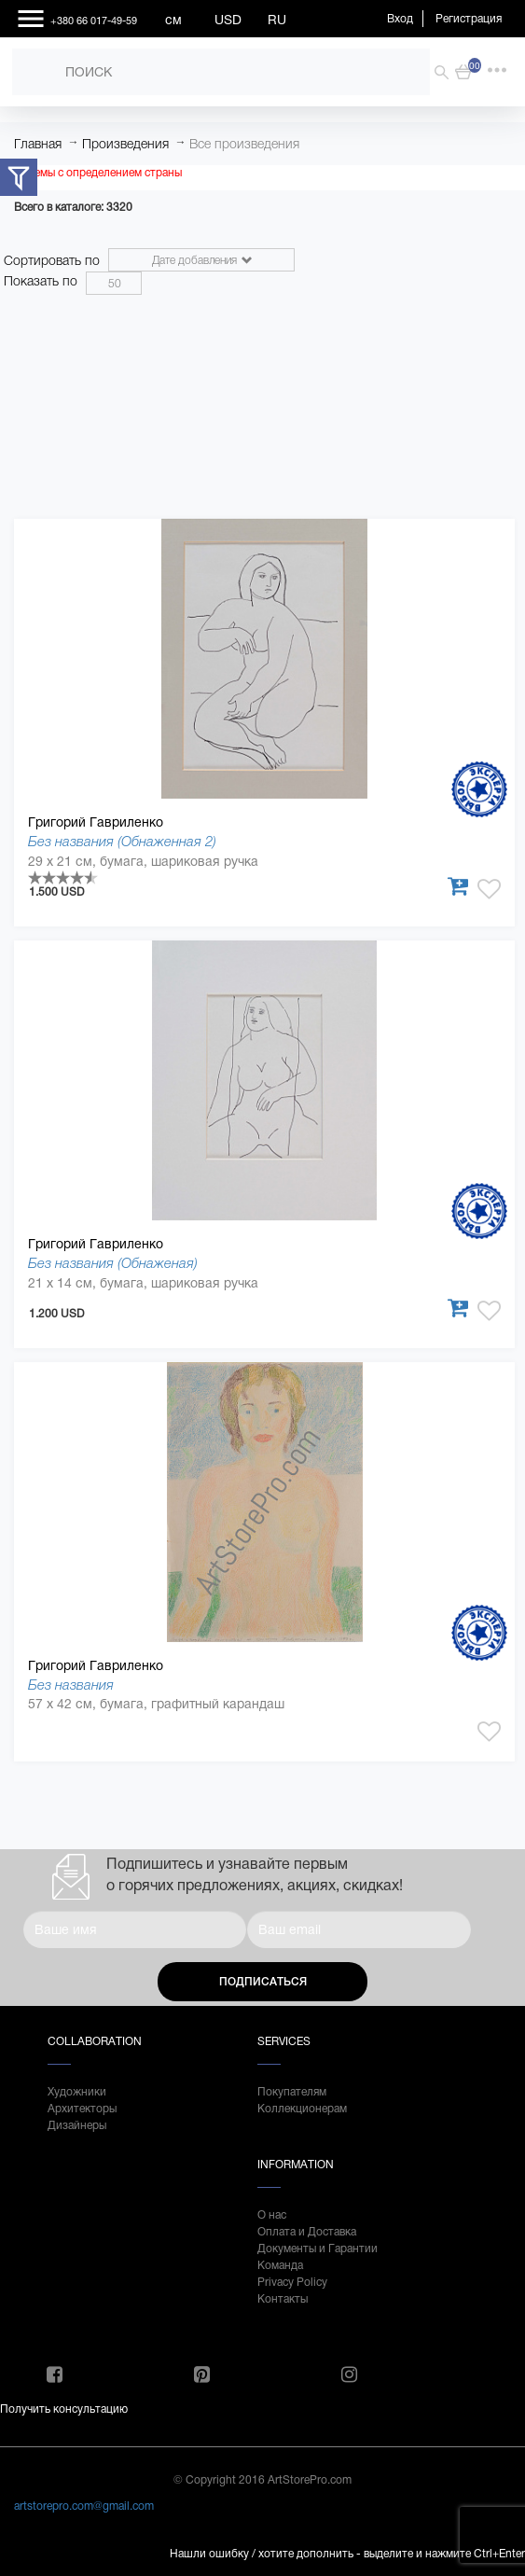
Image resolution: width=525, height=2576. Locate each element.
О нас (271, 2214)
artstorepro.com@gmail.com (84, 2506)
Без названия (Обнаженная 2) (122, 841)
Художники (77, 2091)
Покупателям (291, 2091)
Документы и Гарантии (317, 2248)
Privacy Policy (292, 2282)
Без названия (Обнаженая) (113, 1263)
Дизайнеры (77, 2125)
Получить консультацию (64, 2409)
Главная (38, 143)
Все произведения (244, 143)
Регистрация (468, 18)
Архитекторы (82, 2108)
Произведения (125, 143)
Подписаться (263, 1981)
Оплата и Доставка (306, 2231)
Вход (400, 18)
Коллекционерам (302, 2108)
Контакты (282, 2298)
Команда (280, 2265)
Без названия (71, 1684)
